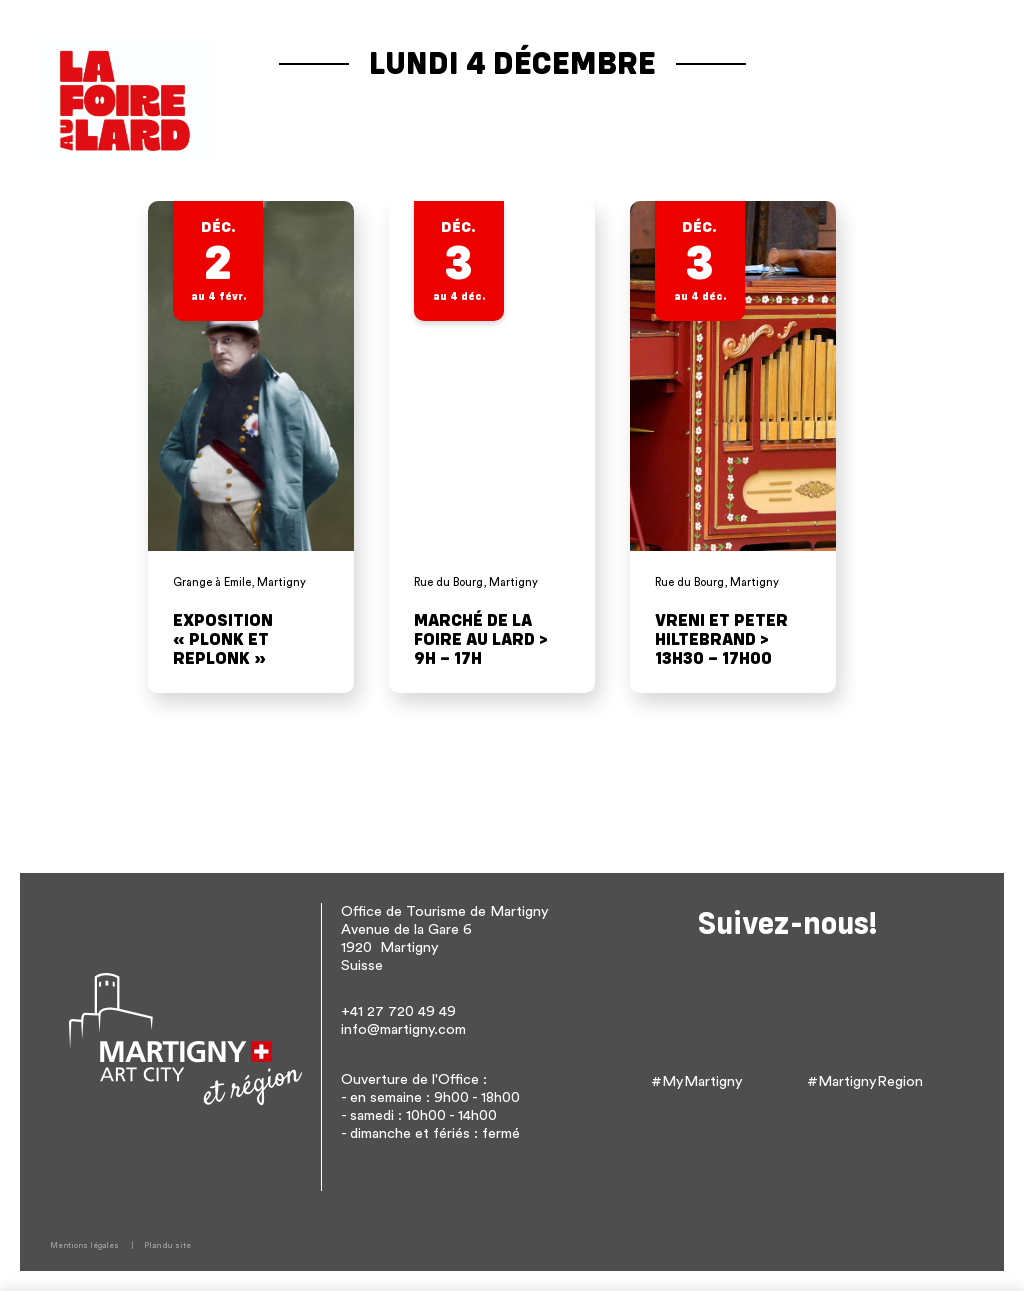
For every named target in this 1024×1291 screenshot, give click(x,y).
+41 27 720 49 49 (398, 1011)
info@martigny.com (403, 1029)
